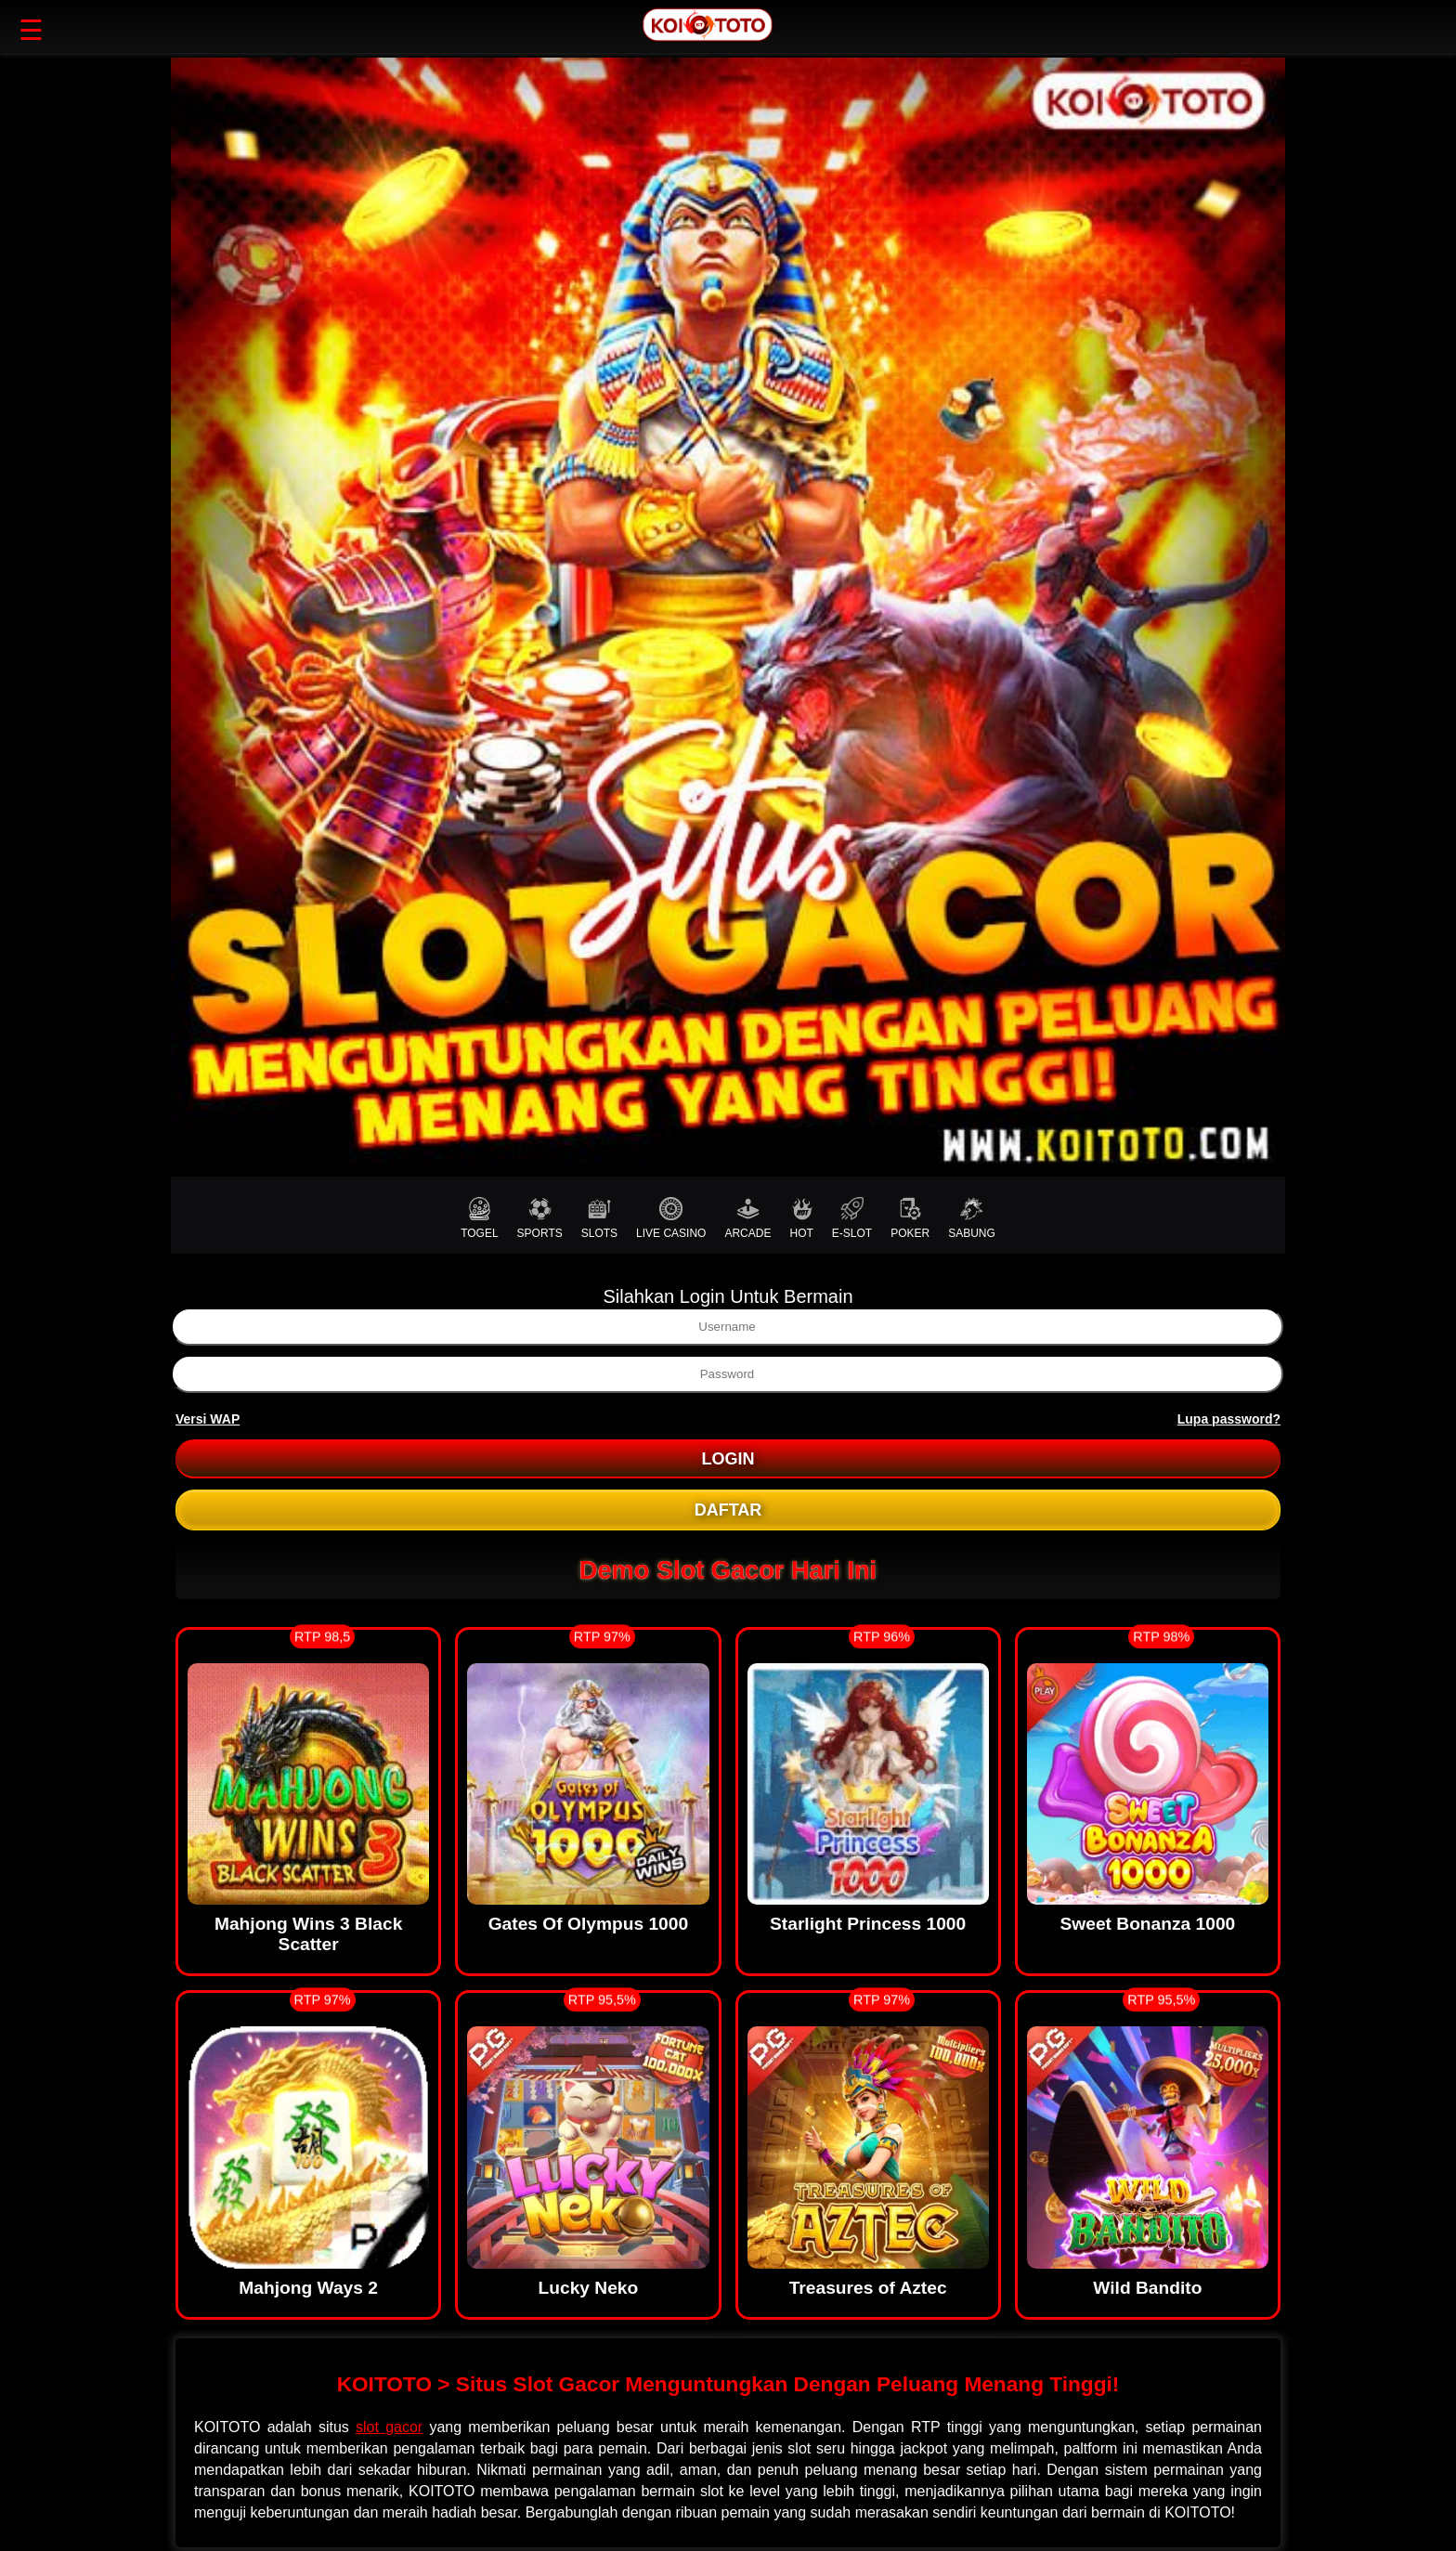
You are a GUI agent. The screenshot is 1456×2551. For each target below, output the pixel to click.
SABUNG (971, 1218)
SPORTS (540, 1218)
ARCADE (747, 1218)
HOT (800, 1218)
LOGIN (728, 1459)
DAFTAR (728, 1510)
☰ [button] (31, 30)
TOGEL (479, 1218)
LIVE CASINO (671, 1218)
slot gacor (389, 2427)
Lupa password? (1228, 1419)
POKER (910, 1218)
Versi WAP (208, 1419)
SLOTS (599, 1218)
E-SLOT (852, 1218)
